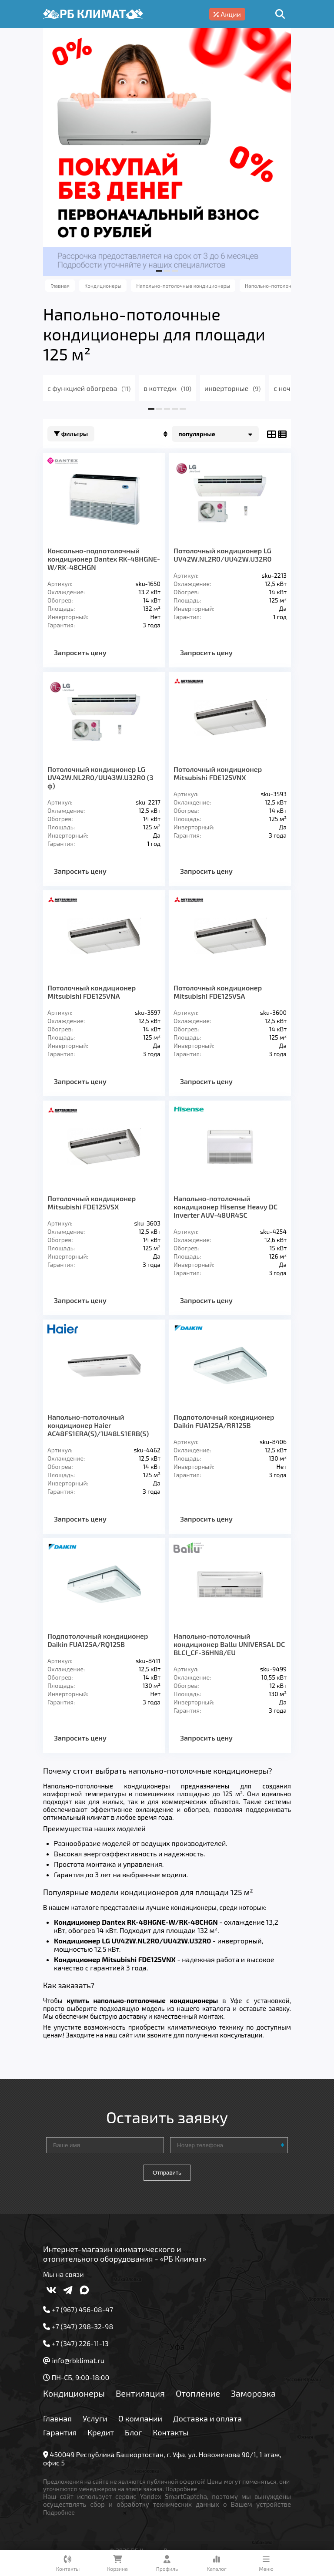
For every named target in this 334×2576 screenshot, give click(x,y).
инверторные (232, 388)
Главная (57, 2418)
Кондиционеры (74, 2393)
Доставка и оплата (207, 2418)
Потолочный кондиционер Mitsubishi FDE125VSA (218, 991)
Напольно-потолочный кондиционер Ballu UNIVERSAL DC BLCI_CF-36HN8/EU (229, 1644)
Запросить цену (80, 652)
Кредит (100, 2432)
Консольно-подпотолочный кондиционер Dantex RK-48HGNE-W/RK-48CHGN (103, 558)
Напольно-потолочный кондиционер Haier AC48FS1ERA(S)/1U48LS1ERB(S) (98, 1425)
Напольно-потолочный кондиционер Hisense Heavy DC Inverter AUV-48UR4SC (225, 1206)
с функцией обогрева (88, 388)
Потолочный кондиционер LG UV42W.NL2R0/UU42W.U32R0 (222, 554)
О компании (140, 2418)
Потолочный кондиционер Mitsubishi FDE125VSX (91, 1202)
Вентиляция (140, 2393)
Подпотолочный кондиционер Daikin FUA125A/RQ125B (97, 1640)
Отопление (198, 2393)
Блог (133, 2432)
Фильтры (71, 434)
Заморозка (253, 2393)
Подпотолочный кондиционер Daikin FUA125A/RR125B (224, 1421)
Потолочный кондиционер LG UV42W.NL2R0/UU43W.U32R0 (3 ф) (100, 777)
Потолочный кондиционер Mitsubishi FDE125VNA (91, 991)
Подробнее (181, 2488)
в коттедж (167, 388)
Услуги (95, 2418)
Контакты (171, 2432)
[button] (159, 271)
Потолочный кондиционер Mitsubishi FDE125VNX (218, 773)
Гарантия (60, 2432)
